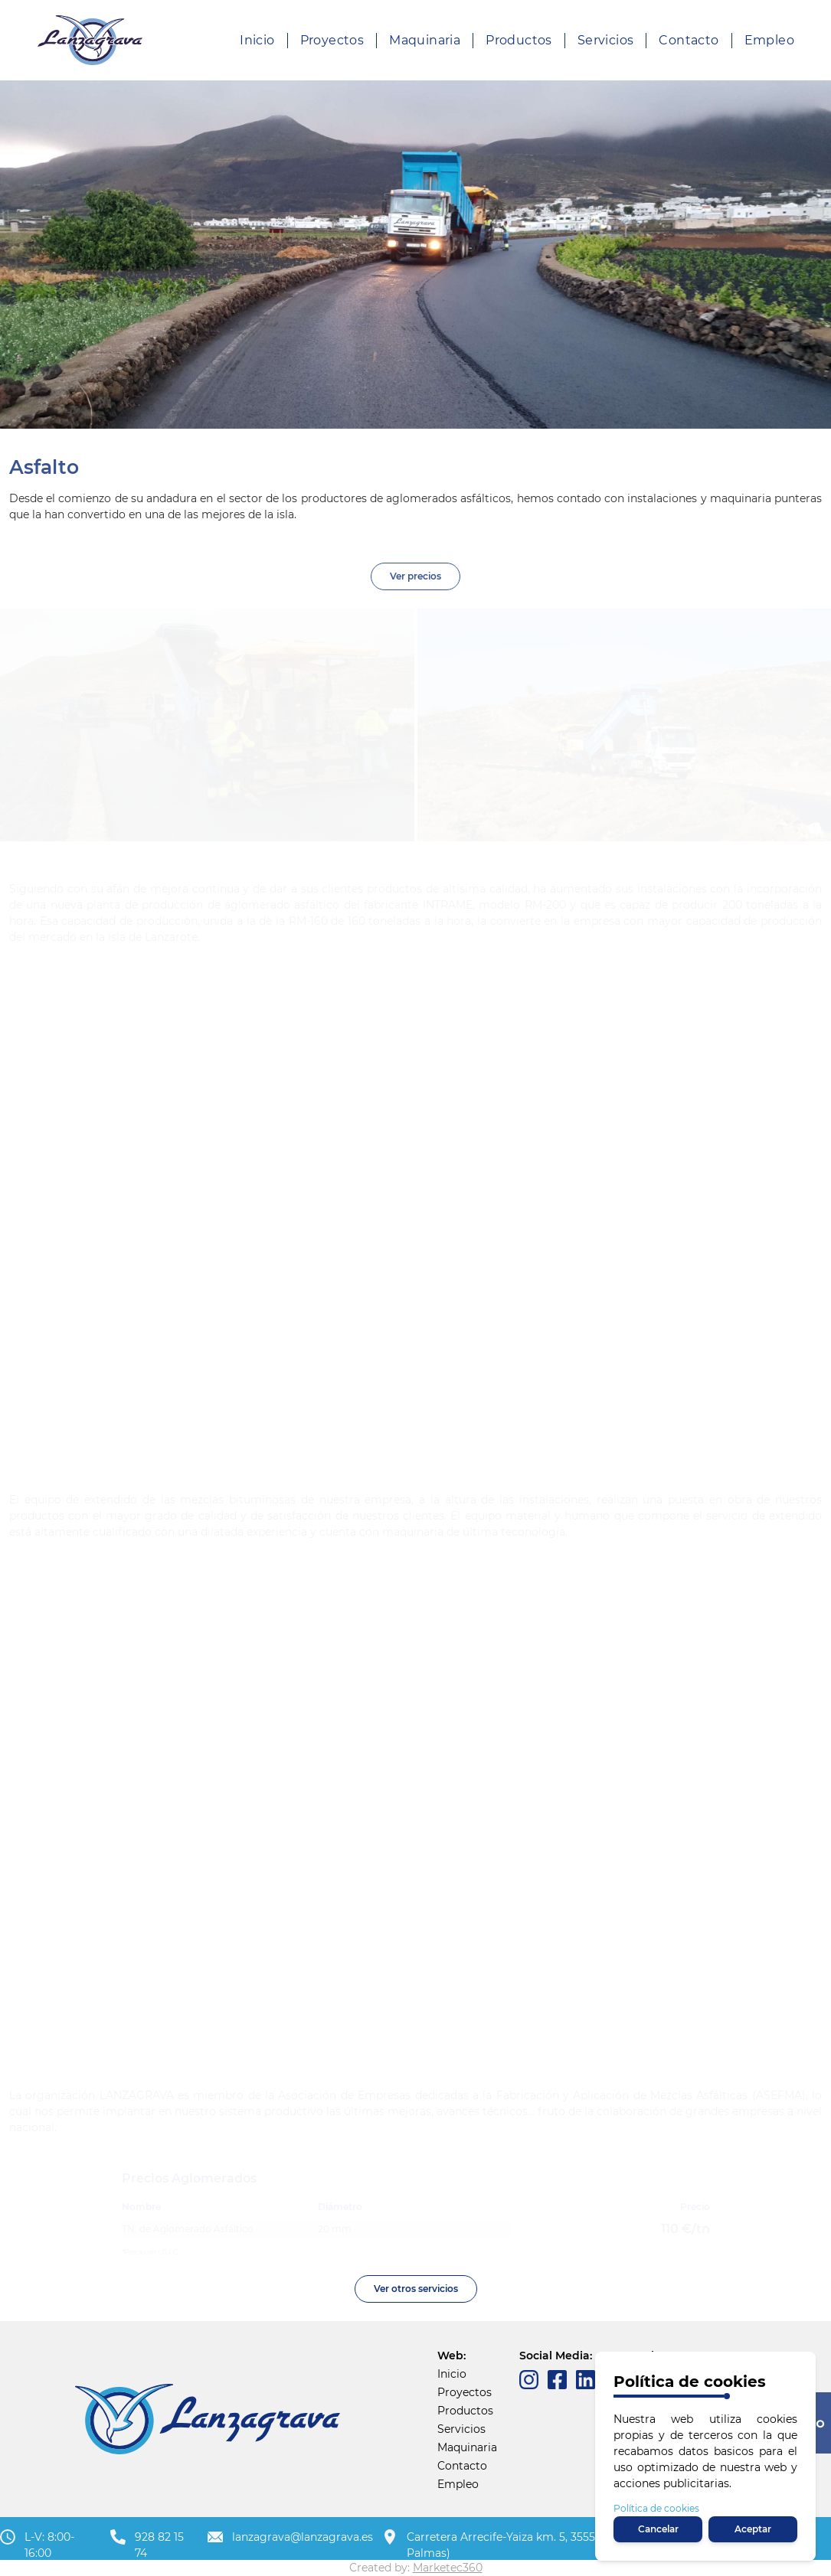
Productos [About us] (519, 40)
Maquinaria (467, 2447)
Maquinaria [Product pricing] (424, 40)
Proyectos (464, 2392)
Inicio (451, 2374)
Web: (451, 2355)
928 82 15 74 (159, 2545)
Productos (465, 2411)
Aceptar (752, 2529)
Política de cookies (656, 2508)
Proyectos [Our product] (332, 40)
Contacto (462, 2466)
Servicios (461, 2429)
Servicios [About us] (605, 40)
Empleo (458, 2484)
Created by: (416, 2567)
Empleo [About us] (769, 40)
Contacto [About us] (688, 40)
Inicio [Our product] (257, 40)
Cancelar (658, 2529)
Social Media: (555, 2355)
